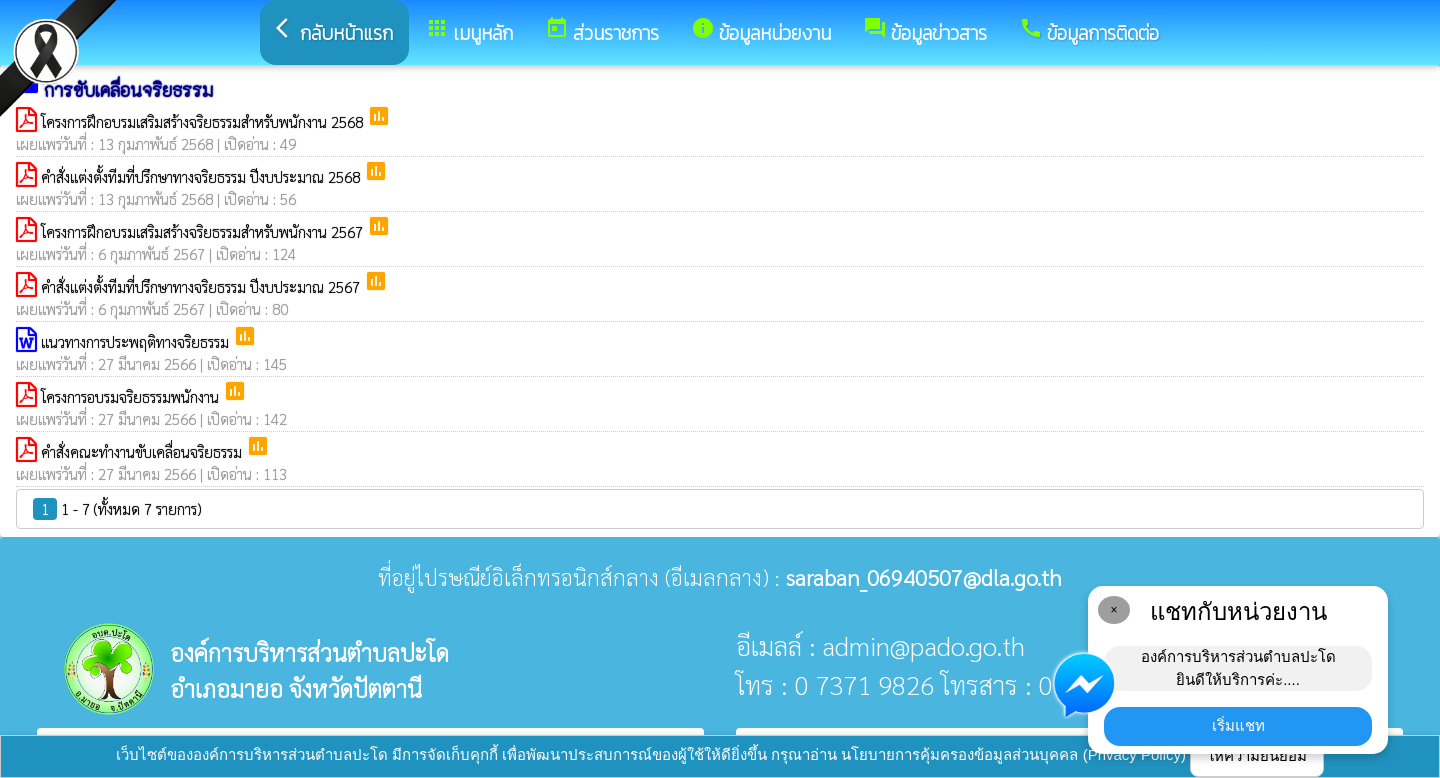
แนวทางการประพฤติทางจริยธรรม (137, 341)
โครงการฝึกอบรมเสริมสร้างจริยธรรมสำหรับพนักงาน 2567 (204, 231)
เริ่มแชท (1238, 725)
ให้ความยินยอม (1257, 755)
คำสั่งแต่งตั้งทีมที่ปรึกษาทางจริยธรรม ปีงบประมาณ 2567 (202, 286)
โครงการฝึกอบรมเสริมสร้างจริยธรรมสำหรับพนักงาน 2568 (204, 121)
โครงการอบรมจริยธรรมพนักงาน (132, 396)
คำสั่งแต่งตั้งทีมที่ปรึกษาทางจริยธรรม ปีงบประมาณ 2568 (202, 176)
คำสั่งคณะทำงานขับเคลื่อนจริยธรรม (143, 451)
